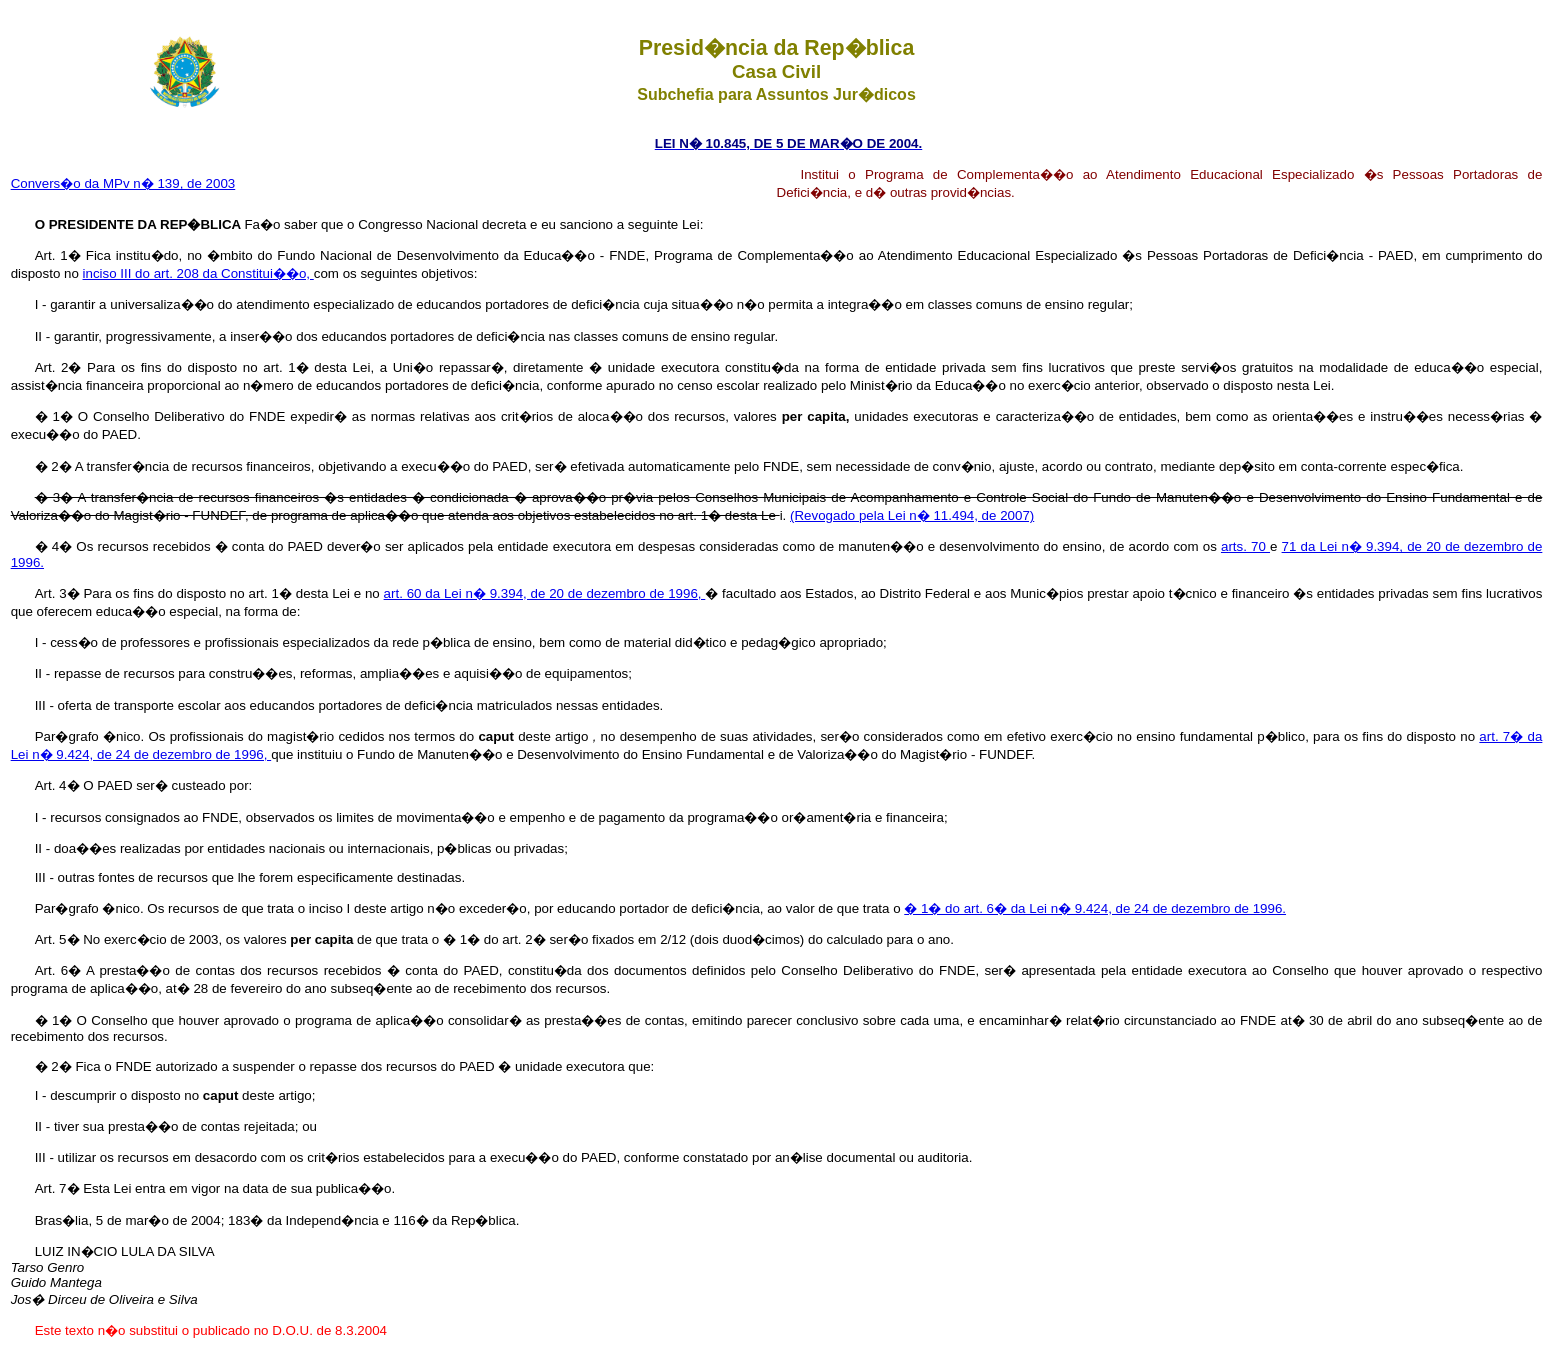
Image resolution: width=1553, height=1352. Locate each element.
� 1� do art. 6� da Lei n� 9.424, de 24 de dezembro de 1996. (1095, 908)
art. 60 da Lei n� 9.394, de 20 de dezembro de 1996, (545, 593)
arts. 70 (1245, 546)
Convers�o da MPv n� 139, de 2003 (123, 183)
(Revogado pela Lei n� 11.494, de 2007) (912, 515)
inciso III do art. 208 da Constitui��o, (198, 273)
